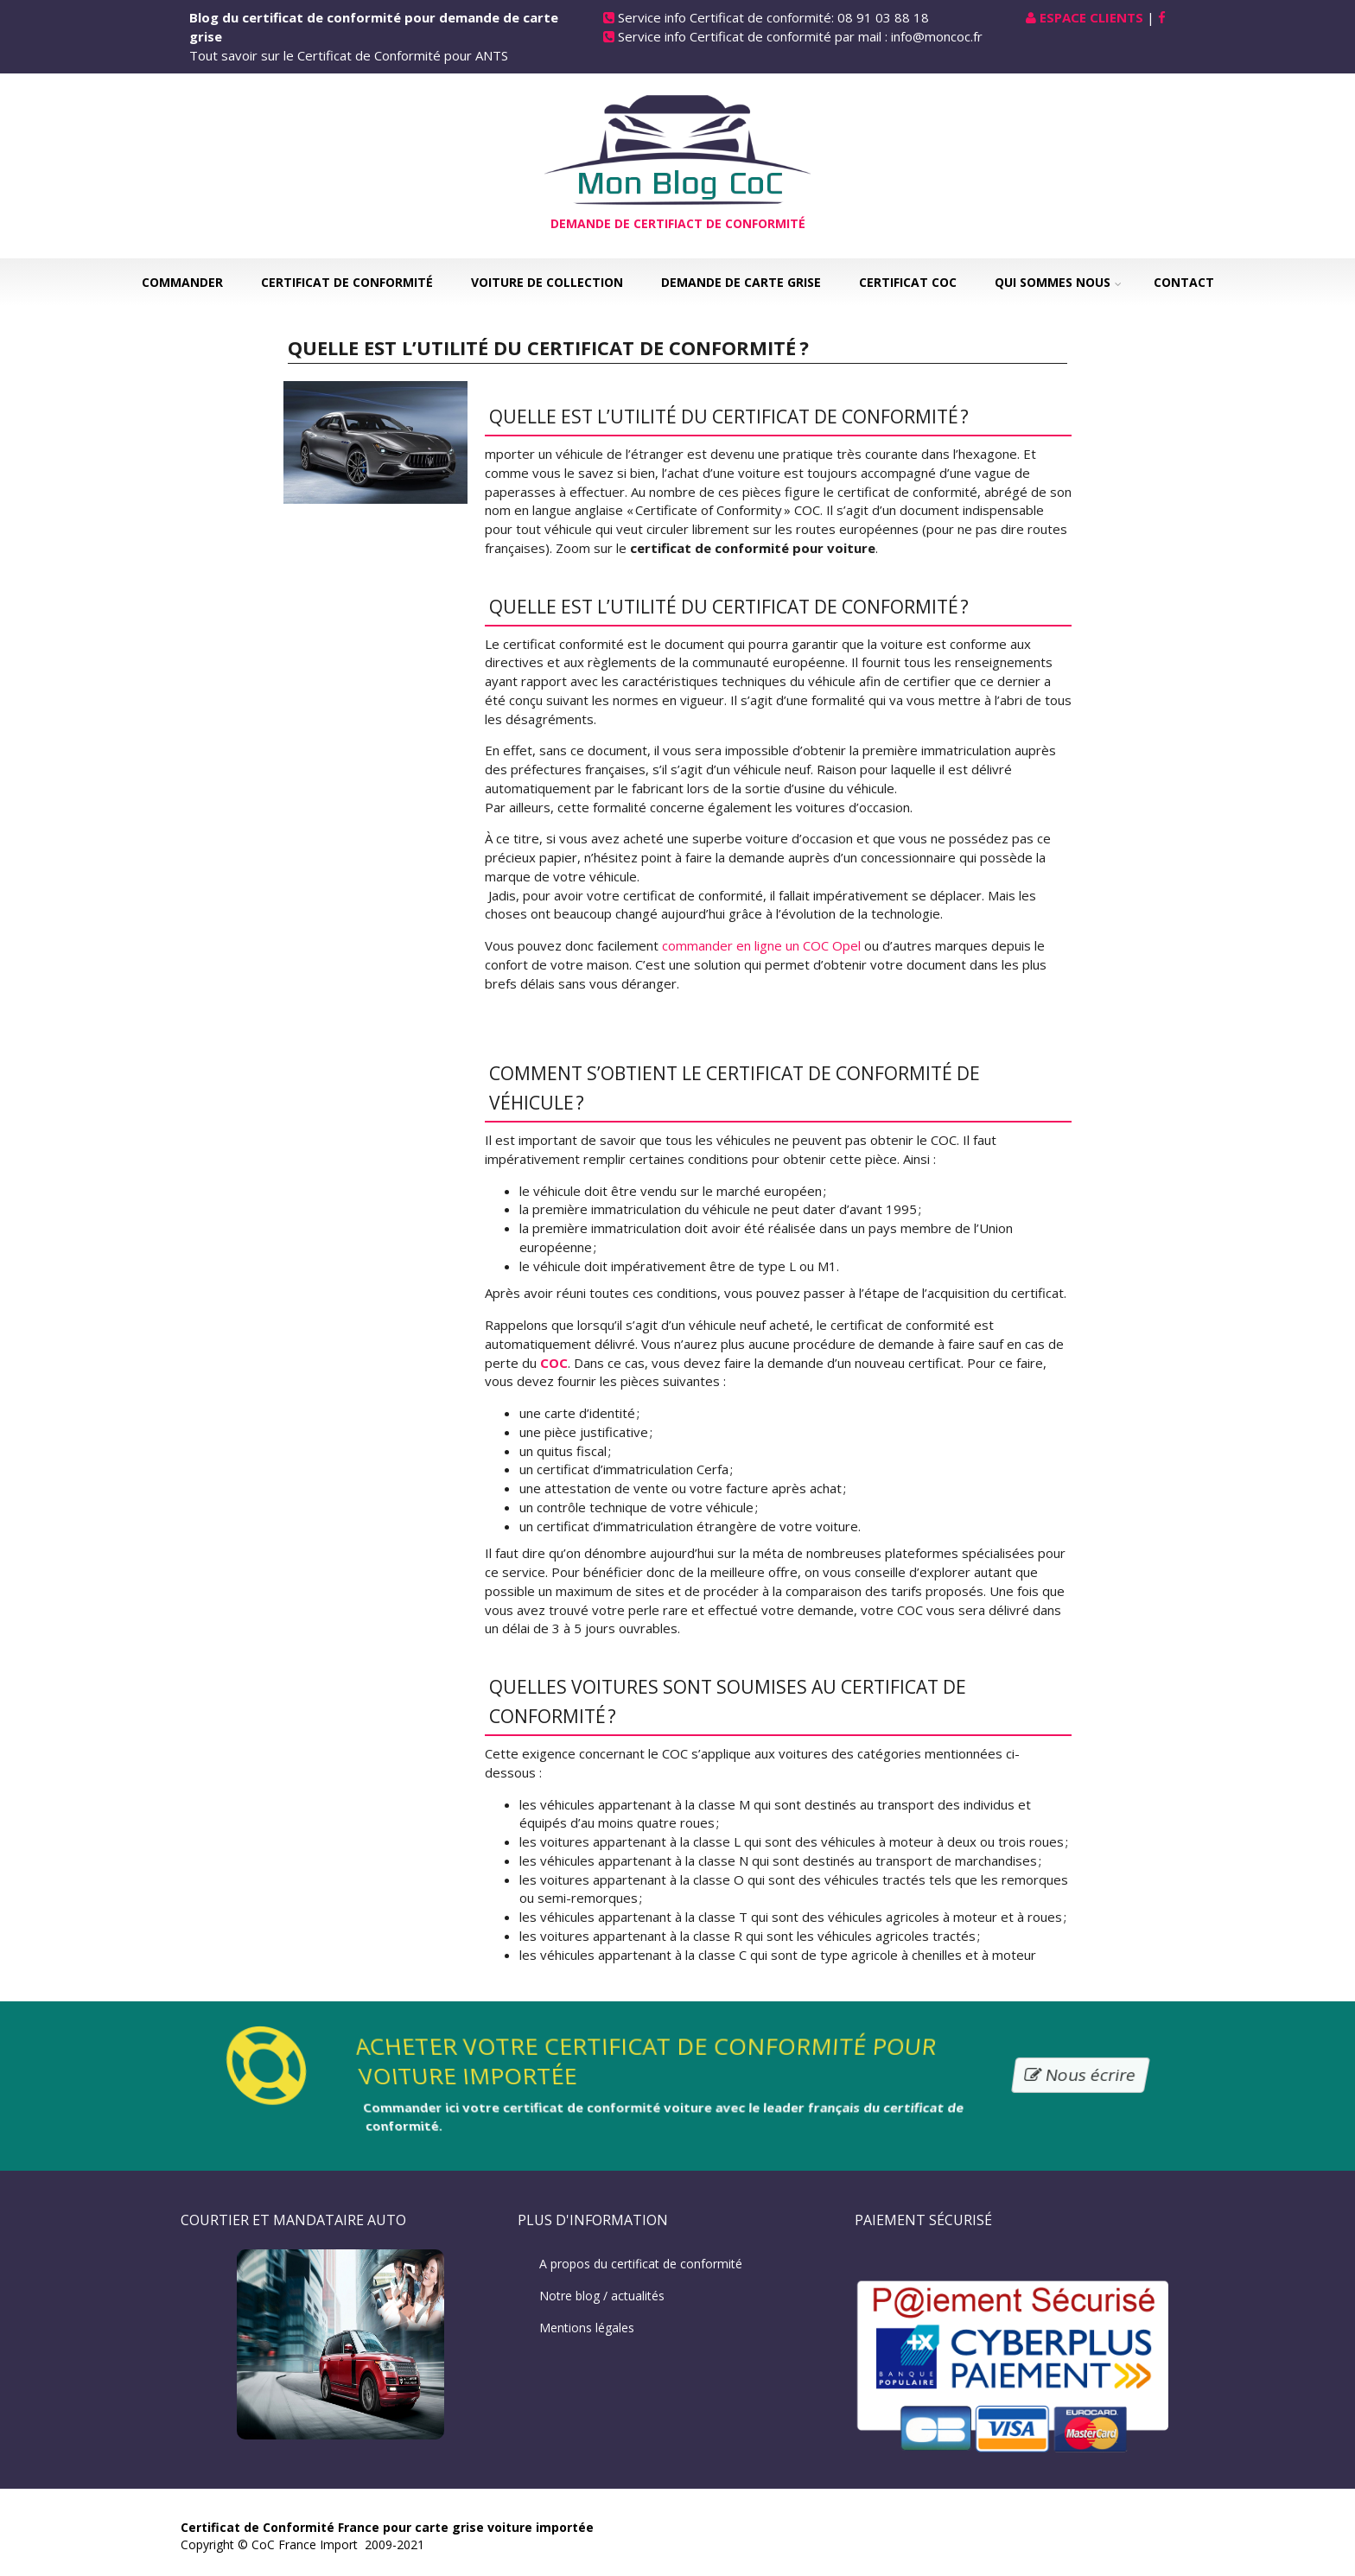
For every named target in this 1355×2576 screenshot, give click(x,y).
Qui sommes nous (1052, 282)
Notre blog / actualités (602, 2295)
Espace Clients (1091, 17)
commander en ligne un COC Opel (761, 945)
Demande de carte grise (741, 282)
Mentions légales (586, 2327)
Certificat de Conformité (347, 282)
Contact (1184, 282)
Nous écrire (1080, 2075)
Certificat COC (908, 282)
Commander (182, 282)
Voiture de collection (547, 282)
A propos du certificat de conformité (640, 2263)
